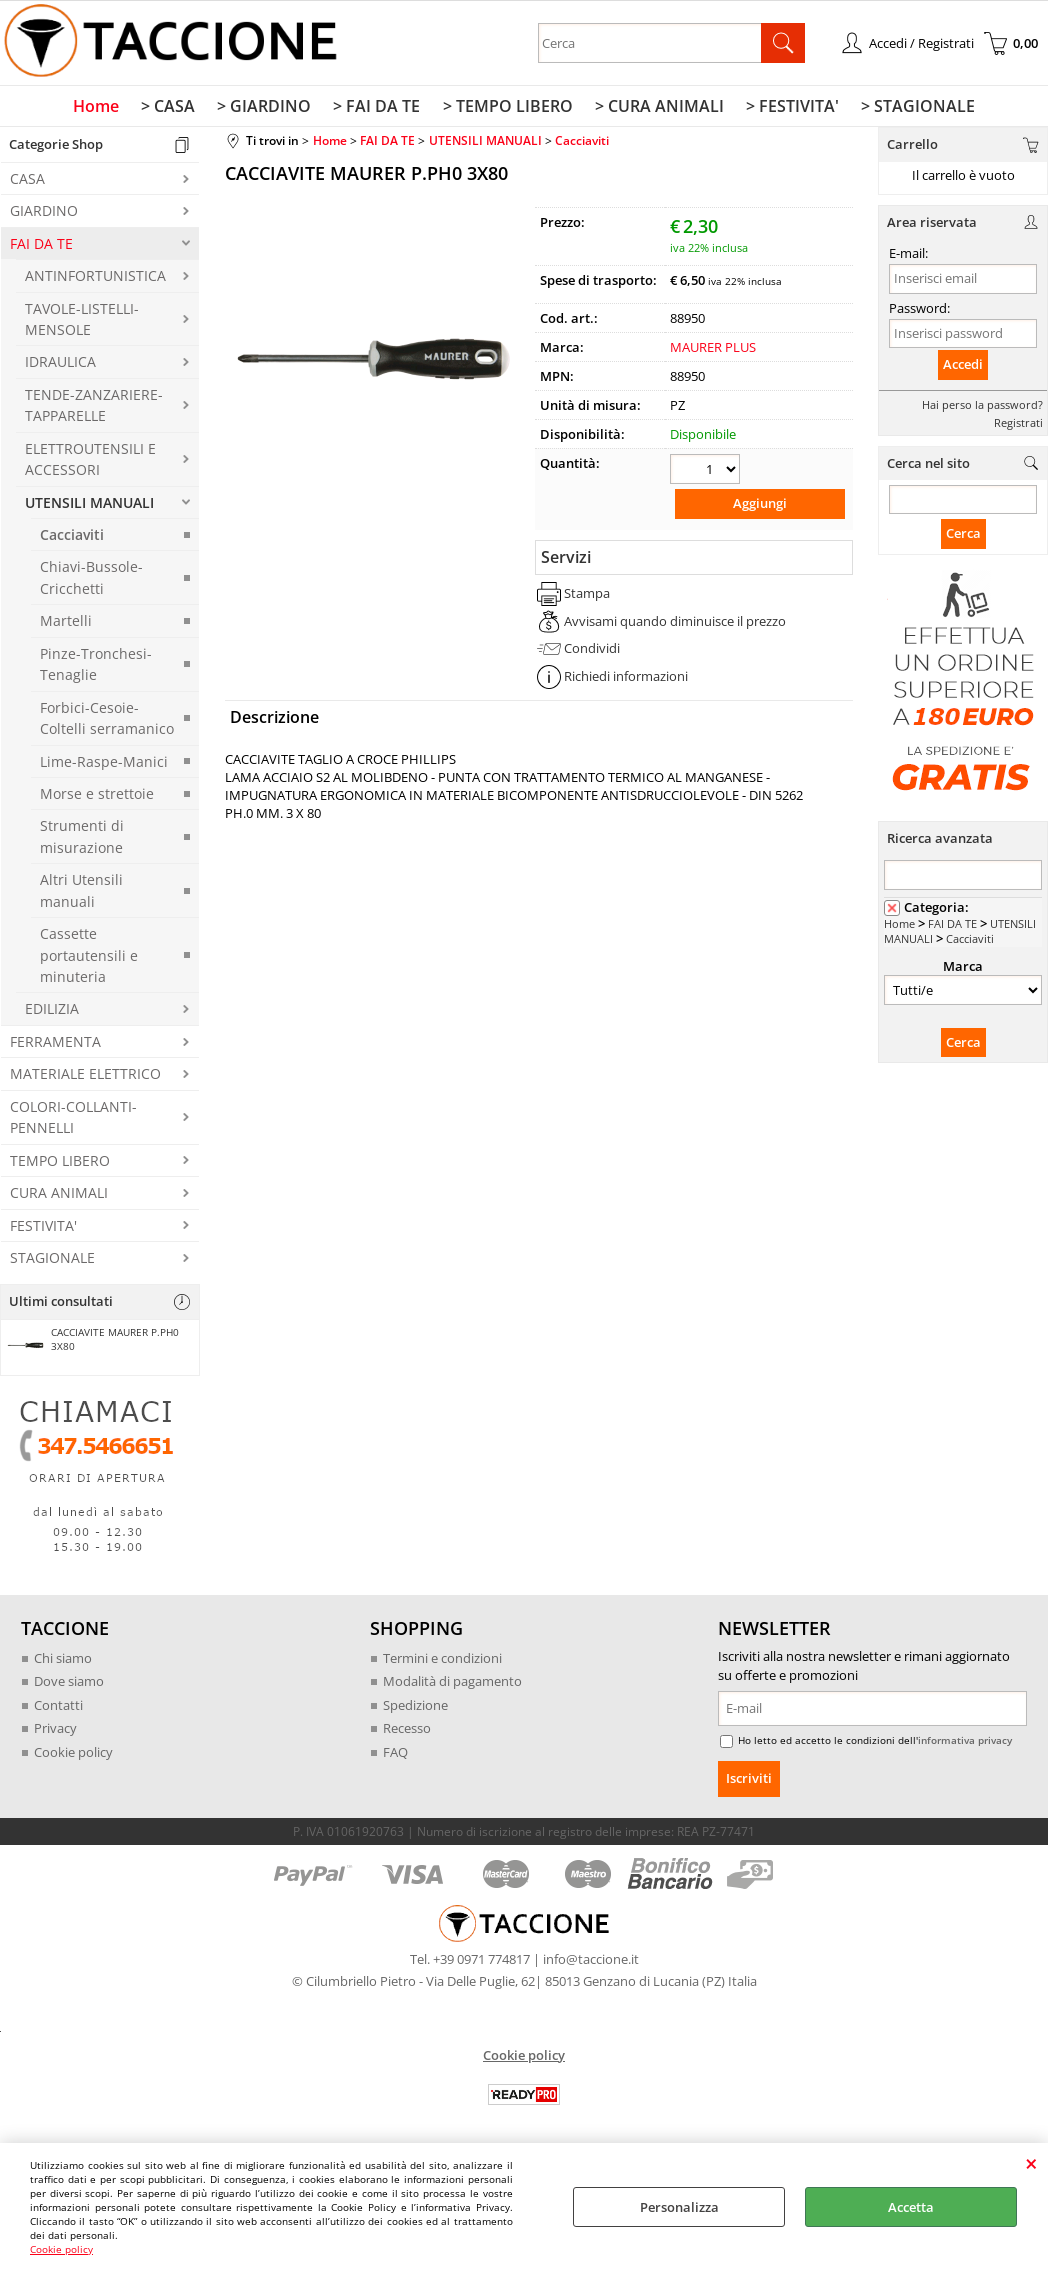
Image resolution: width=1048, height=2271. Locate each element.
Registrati (1018, 426)
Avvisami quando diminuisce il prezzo (675, 623)
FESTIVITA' (43, 1229)
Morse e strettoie (97, 797)
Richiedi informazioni (626, 678)
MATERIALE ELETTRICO (85, 1078)
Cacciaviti (72, 538)
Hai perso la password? (982, 408)
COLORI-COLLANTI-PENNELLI (73, 1121)
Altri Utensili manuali (81, 895)
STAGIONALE (52, 1261)
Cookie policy (61, 2249)
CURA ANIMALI (59, 1197)
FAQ (395, 1756)
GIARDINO (44, 215)
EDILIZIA (52, 1013)
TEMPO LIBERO (60, 1164)
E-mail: (908, 258)
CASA (27, 182)
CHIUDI (1031, 2163)
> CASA (174, 109)
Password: (919, 312)
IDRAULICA (60, 366)
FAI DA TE (41, 247)
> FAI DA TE (378, 109)
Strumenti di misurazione (82, 841)
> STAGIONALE (911, 109)
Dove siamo (69, 1686)
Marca (963, 970)
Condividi (592, 651)
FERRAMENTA (55, 1045)
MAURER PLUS (713, 351)
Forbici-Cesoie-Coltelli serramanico (107, 722)
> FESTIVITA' (787, 109)
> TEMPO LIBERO (507, 109)
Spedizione (415, 1709)
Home (104, 109)
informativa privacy (965, 1745)
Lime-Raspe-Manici (104, 765)
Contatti (58, 1709)
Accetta (911, 2207)
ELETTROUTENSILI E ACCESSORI (90, 463)
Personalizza (679, 2207)
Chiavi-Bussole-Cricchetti (91, 582)
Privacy (55, 1733)
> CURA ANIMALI (656, 109)
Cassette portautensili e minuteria (89, 960)
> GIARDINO (268, 109)
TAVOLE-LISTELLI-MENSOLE (82, 323)
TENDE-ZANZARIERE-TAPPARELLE (94, 409)
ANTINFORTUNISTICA (95, 280)
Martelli (66, 625)
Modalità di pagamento (452, 1686)
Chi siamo (63, 1662)
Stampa (587, 596)
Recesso (407, 1733)
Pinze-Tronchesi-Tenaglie (96, 668)
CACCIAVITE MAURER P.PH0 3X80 (92, 1345)
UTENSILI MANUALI (89, 506)
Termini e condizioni (442, 1662)
